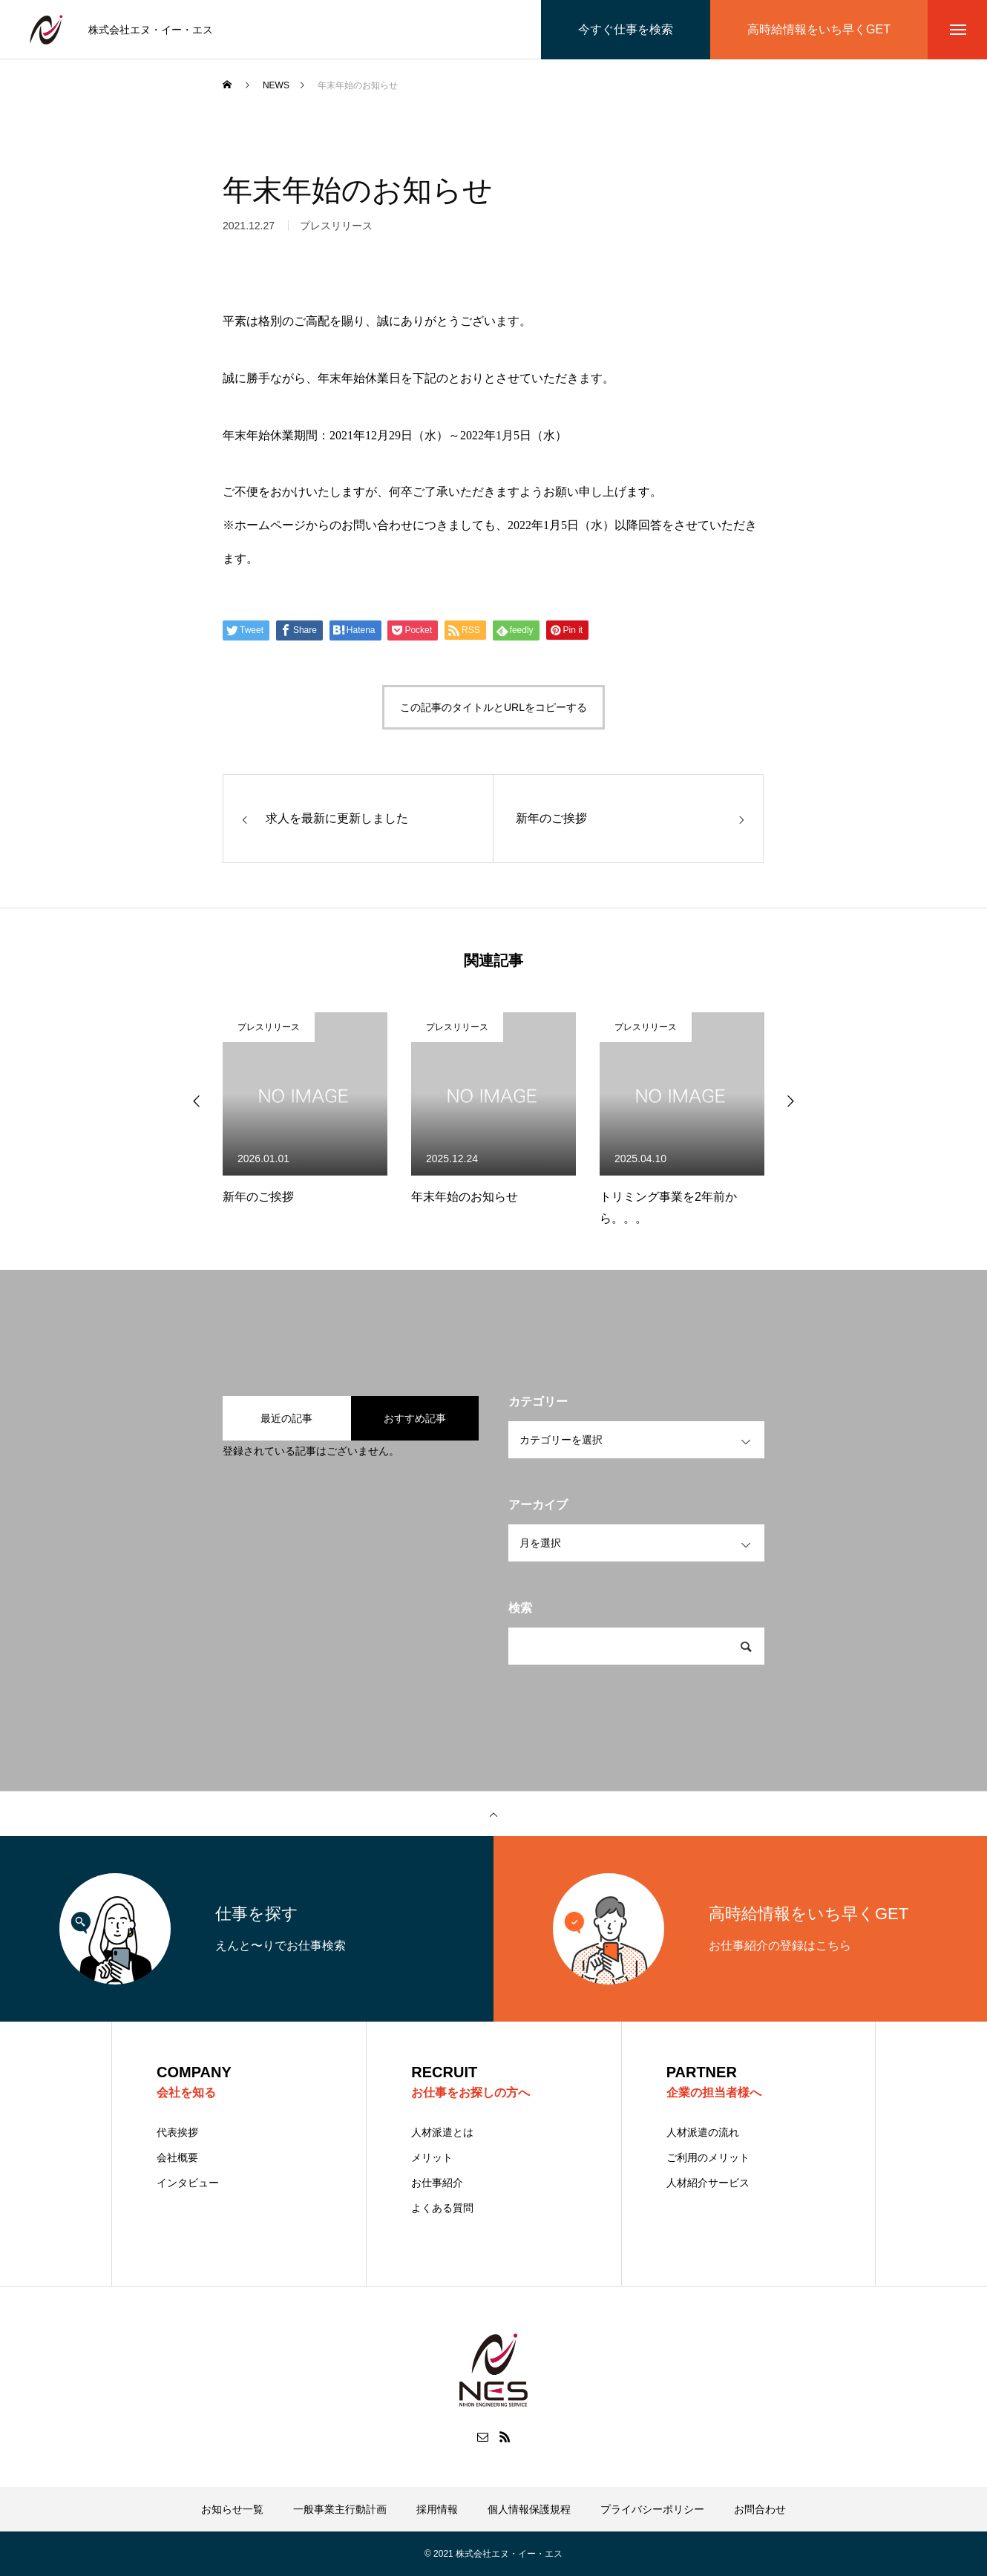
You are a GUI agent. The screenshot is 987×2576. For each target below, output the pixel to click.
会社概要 (177, 2157)
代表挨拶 (177, 2132)
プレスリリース (268, 1027)
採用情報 (437, 2509)
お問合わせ (760, 2509)
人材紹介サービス (708, 2182)
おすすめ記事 (415, 1418)
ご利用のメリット (708, 2157)
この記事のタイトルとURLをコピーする (493, 707)
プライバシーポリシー (652, 2509)
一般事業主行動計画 (340, 2509)
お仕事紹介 (437, 2182)
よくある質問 (442, 2208)
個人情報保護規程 (529, 2509)
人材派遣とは (442, 2132)
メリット (432, 2157)
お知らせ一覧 (232, 2509)
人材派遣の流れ (702, 2132)
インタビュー (188, 2182)
